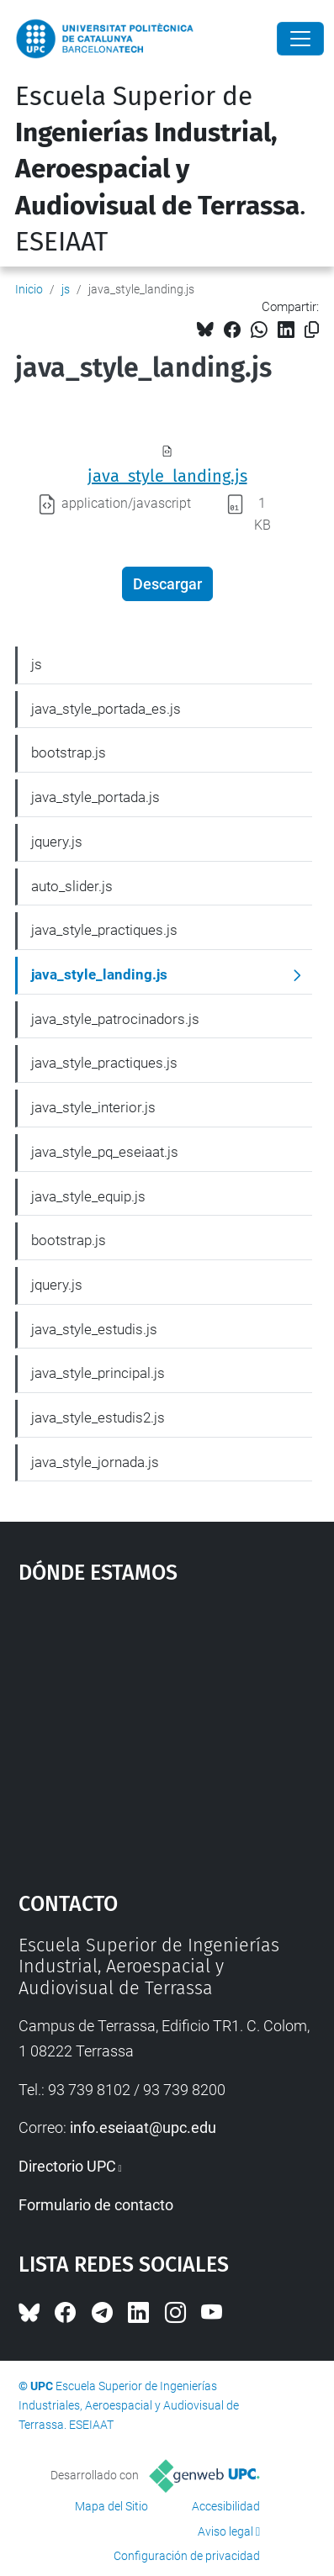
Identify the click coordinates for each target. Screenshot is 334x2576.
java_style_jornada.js (95, 1462)
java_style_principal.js (98, 1373)
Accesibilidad (226, 2506)
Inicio (29, 289)
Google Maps (167, 1730)
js (65, 289)
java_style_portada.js (95, 797)
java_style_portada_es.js (106, 708)
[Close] (300, 38)
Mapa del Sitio (111, 2506)
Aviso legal (225, 2531)
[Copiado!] (312, 330)
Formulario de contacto (96, 2205)
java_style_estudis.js (94, 1329)
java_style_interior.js (93, 1107)
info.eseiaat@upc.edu (143, 2127)
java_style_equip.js (88, 1196)
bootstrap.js (68, 752)
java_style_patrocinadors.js (115, 1019)
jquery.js (56, 841)
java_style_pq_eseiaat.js (104, 1151)
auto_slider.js (72, 886)
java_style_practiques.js (104, 929)
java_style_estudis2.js (98, 1417)
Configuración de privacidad (187, 2556)
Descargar (167, 584)
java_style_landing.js (167, 476)
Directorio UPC (67, 2166)
